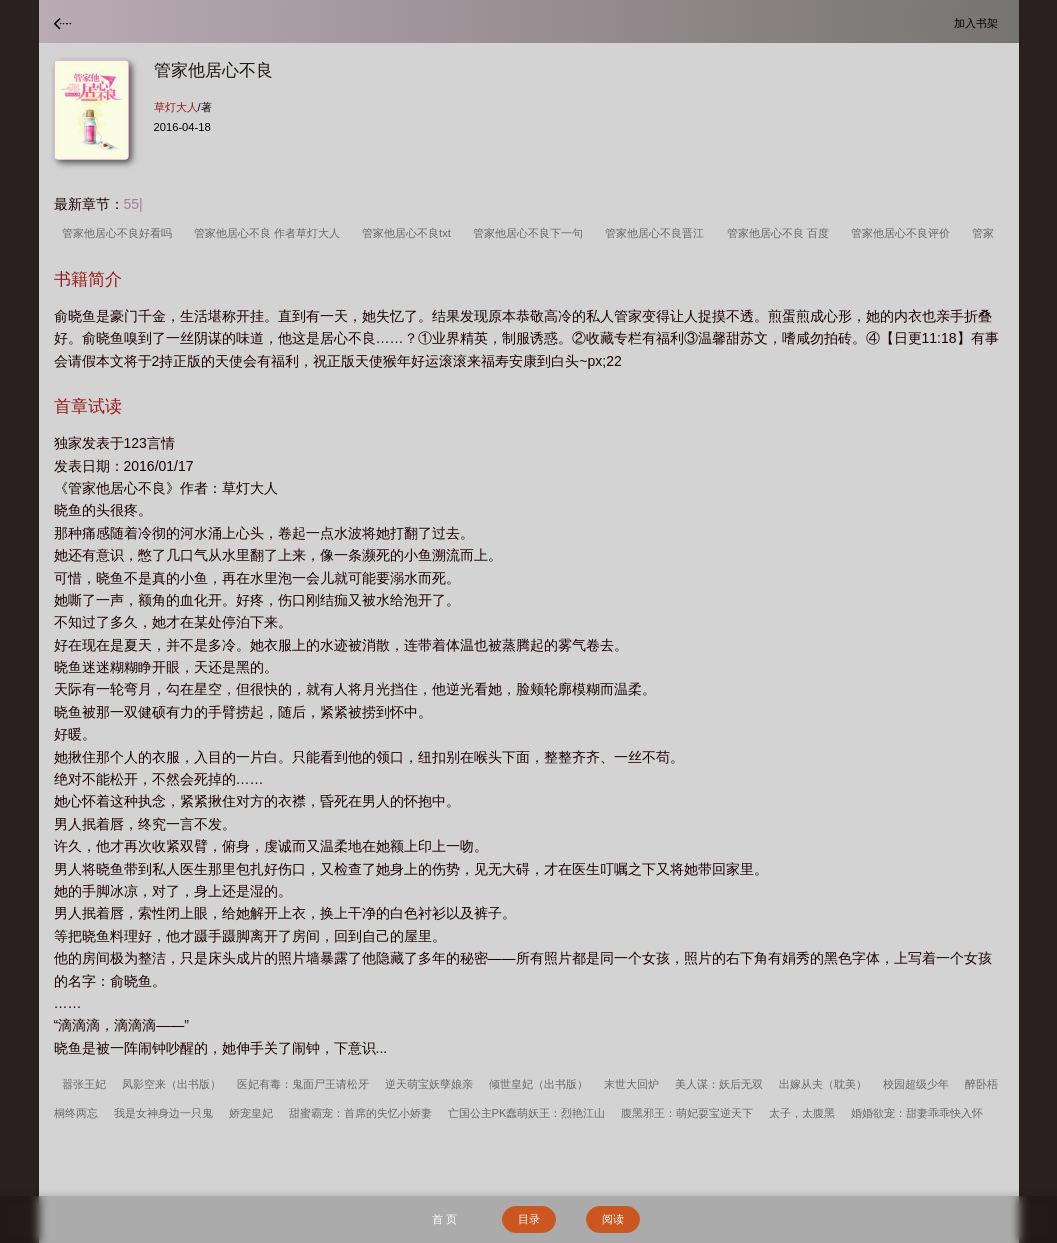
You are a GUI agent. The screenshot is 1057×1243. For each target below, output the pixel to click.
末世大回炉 (631, 1084)
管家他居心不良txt (409, 233)
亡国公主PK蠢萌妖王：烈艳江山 (527, 1113)
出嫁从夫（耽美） (823, 1084)
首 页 (444, 1219)
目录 (529, 1219)
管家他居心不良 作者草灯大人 (270, 233)
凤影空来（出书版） (171, 1084)
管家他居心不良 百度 (781, 233)
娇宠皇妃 (251, 1113)
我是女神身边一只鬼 (163, 1113)
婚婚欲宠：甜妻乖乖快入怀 (917, 1113)
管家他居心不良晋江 (657, 233)
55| (133, 204)
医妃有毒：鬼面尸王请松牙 (303, 1084)
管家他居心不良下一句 (531, 233)
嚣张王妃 (84, 1084)
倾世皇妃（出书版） (538, 1084)
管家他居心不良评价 (903, 233)
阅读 (613, 1219)
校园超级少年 (916, 1084)
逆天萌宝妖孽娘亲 (429, 1084)
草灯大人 (176, 107)
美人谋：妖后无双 (719, 1084)
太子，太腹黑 (802, 1113)
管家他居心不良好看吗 (120, 233)
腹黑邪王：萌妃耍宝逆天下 (687, 1113)
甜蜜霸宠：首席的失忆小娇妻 (360, 1113)
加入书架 (979, 22)
